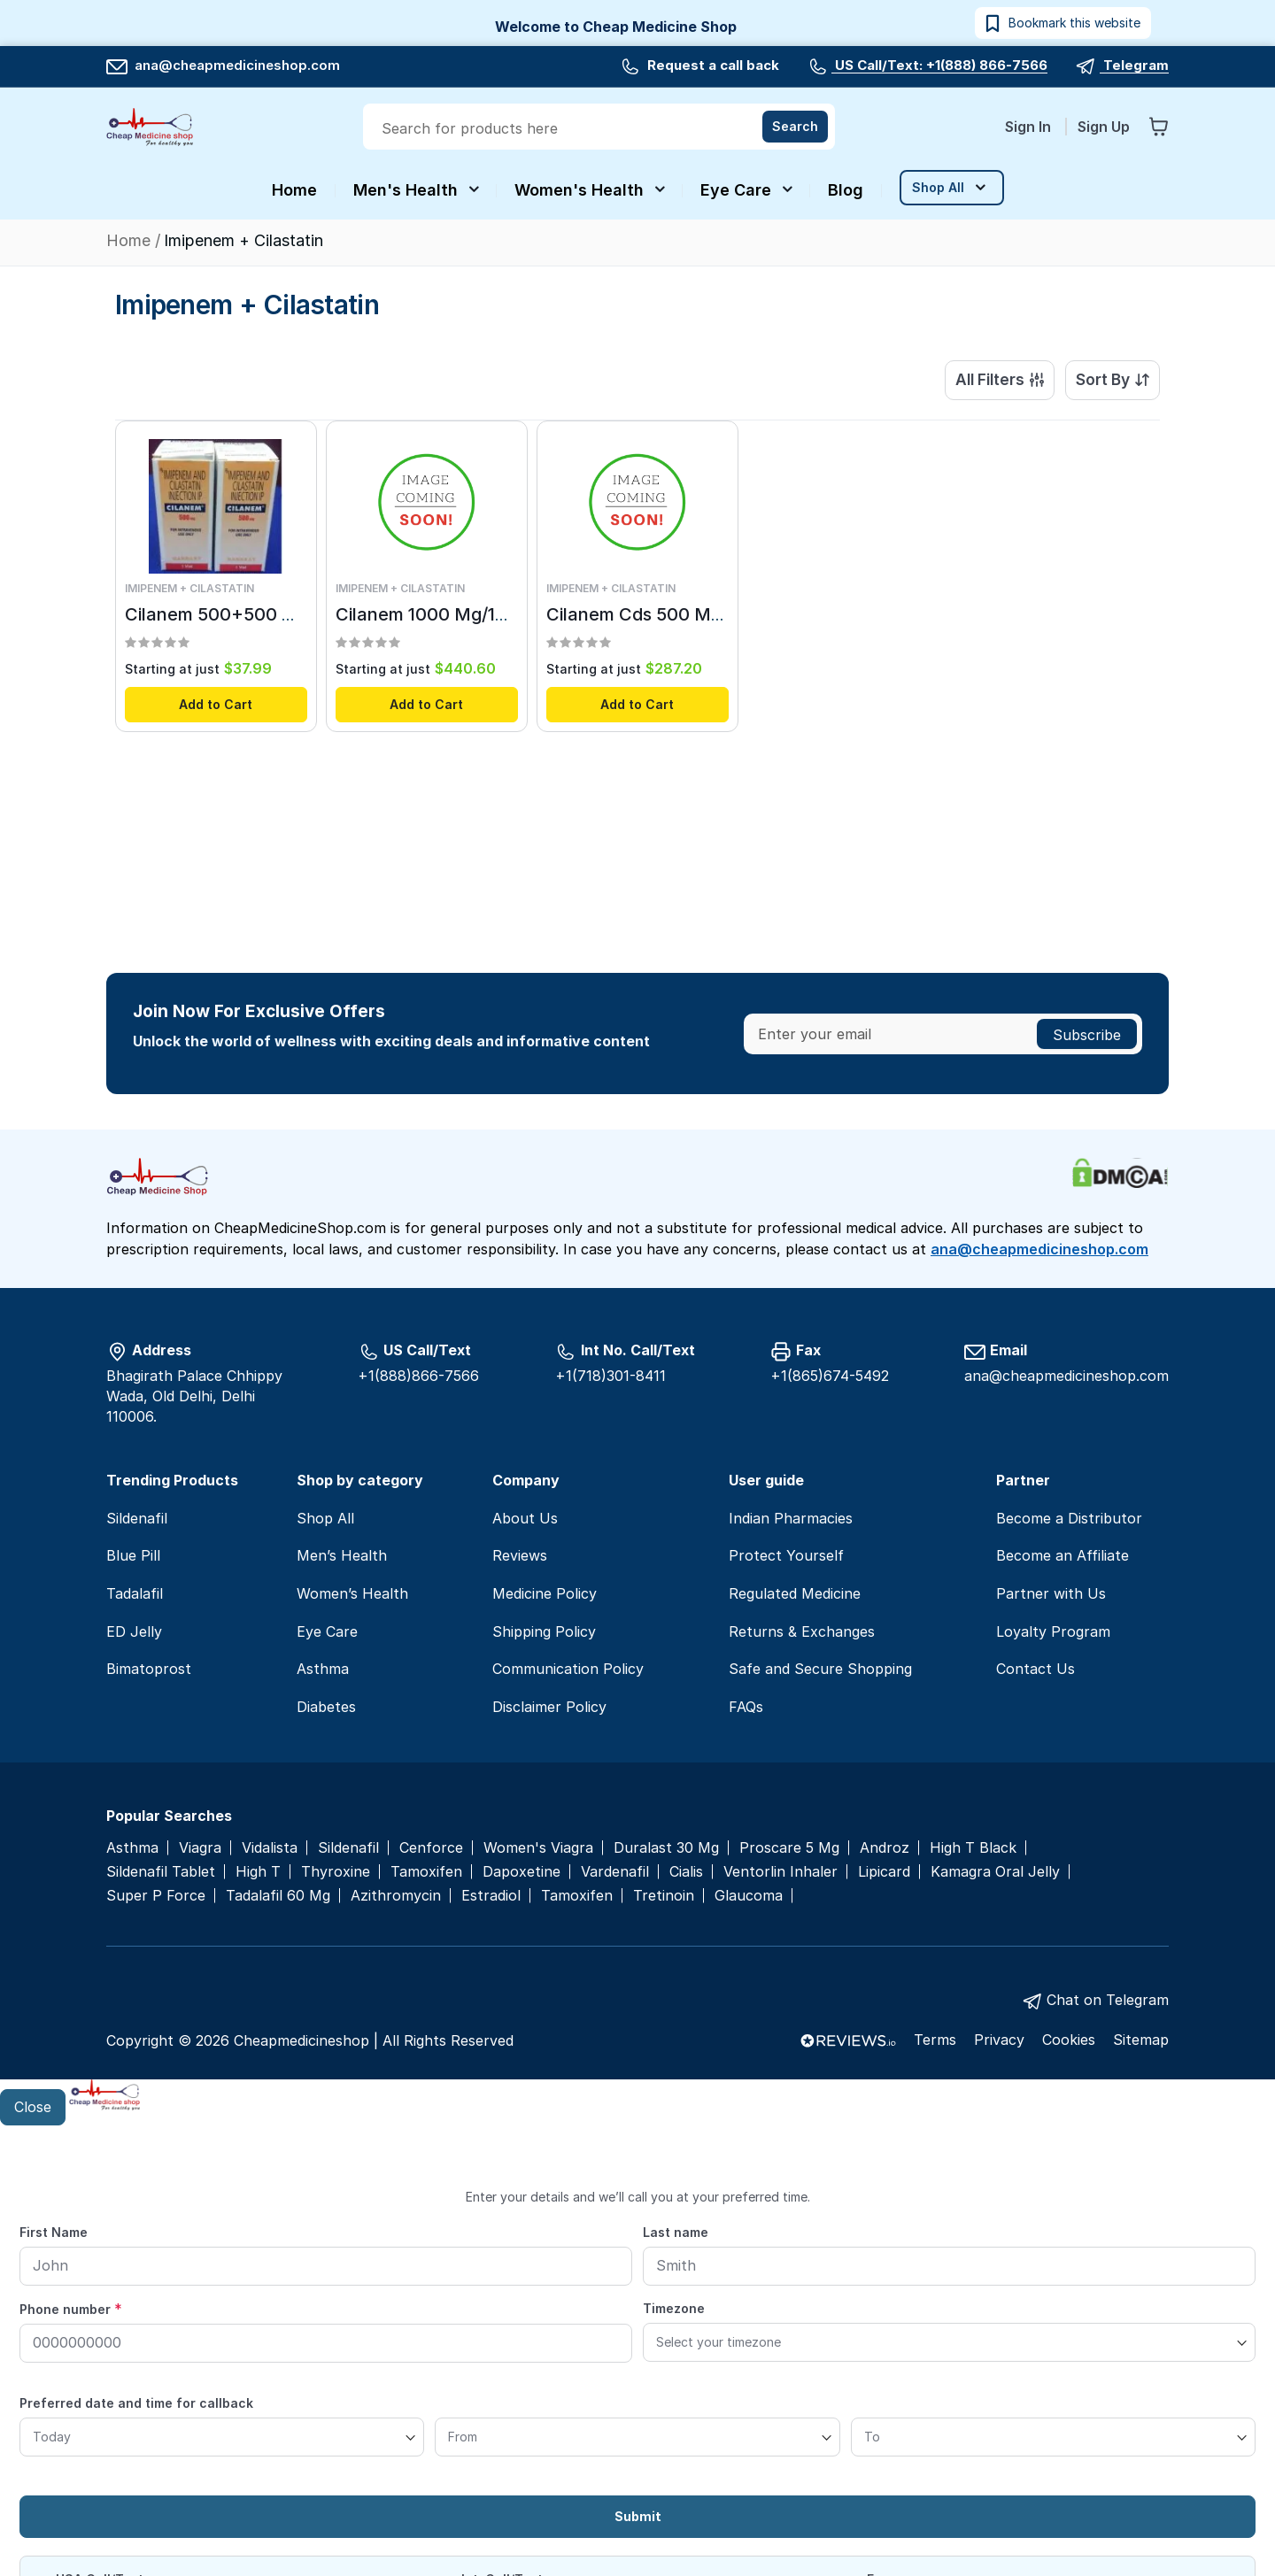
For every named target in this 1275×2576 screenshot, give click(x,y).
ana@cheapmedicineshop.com (223, 65)
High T (258, 1871)
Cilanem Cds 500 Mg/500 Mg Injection (708, 616)
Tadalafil (134, 1593)
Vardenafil (615, 1871)
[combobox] (601, 128)
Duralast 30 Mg (666, 1847)
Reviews (519, 1555)
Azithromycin (396, 1895)
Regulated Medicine (795, 1593)
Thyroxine (335, 1871)
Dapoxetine (521, 1871)
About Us (525, 1518)
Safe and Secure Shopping (820, 1668)
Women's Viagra (538, 1847)
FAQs (746, 1707)
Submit (637, 2516)
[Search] (795, 127)
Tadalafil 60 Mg (278, 1895)
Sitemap (1141, 2039)
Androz (884, 1847)
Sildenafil (136, 1518)
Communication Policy (568, 1668)
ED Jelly (134, 1631)
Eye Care (327, 1631)
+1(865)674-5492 (829, 1375)
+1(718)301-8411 (610, 1375)
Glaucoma (749, 1895)
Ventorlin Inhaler (780, 1871)
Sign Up (1104, 126)
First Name (53, 2232)
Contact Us (1035, 1668)
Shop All (325, 1518)
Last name (675, 2232)
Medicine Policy (544, 1593)
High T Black (973, 1847)
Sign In (1030, 126)
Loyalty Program (1053, 1631)
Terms (935, 2039)
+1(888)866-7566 (418, 1375)
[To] (1053, 2437)
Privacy (999, 2039)
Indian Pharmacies (791, 1518)
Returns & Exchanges (802, 1631)
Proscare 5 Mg (789, 1847)
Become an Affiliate (1062, 1555)
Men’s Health (342, 1555)
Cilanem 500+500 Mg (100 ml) (252, 616)
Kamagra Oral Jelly (995, 1871)
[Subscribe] (1087, 1034)
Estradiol (491, 1895)
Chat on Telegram (1108, 2000)
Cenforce (431, 1847)
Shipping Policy (544, 1631)
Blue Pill (133, 1555)
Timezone (674, 2308)
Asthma (323, 1668)
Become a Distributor (1069, 1518)
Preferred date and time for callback (136, 2402)
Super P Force (155, 1895)
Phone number (70, 2309)
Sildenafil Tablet (160, 1871)
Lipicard (884, 1871)
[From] (637, 2437)
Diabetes (326, 1707)
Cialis (686, 1871)
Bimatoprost (148, 1668)
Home (130, 240)
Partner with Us (1051, 1593)
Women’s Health (352, 1593)
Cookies (1068, 2039)
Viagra (200, 1847)
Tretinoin (663, 1895)
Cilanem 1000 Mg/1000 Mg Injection (487, 616)
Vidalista (270, 1847)
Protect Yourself (786, 1555)
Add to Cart (215, 705)
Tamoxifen (426, 1871)
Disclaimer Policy (549, 1707)
